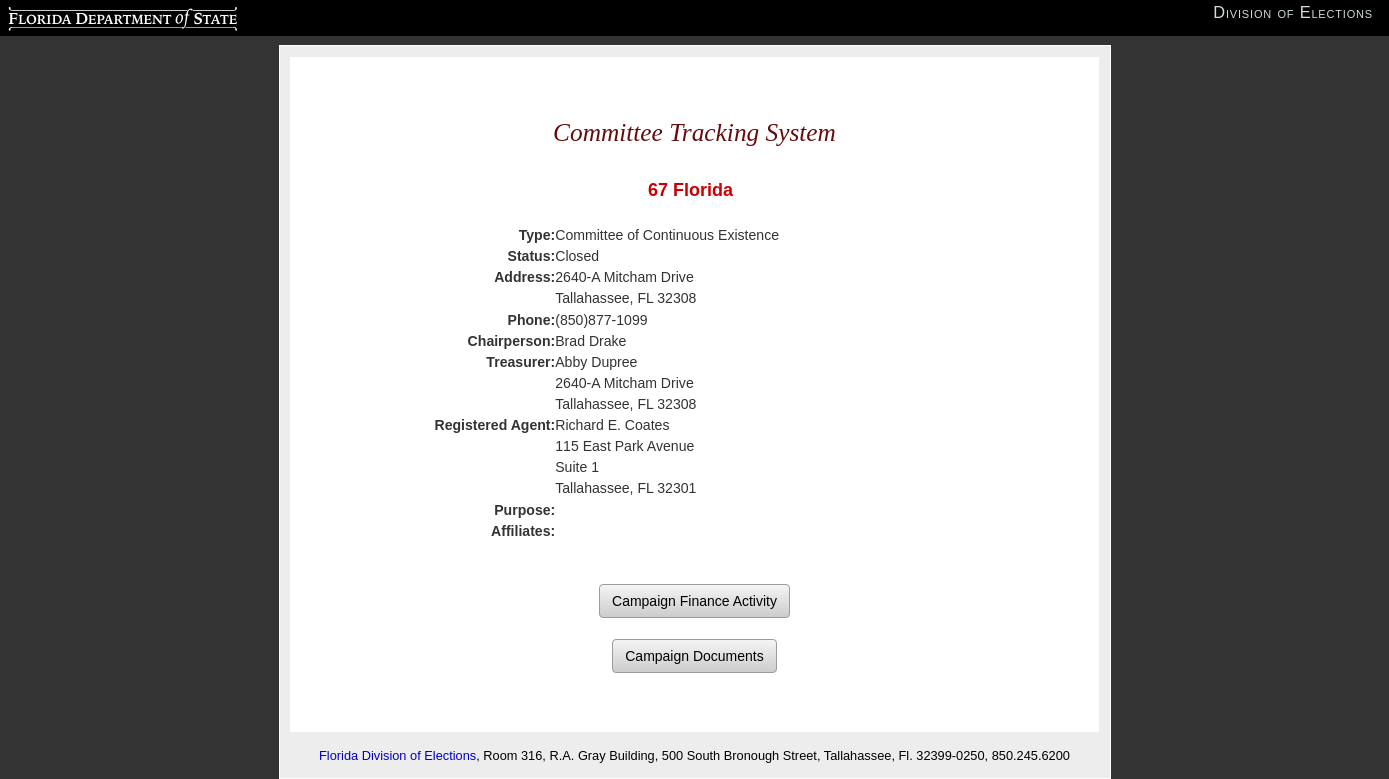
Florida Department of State (83, 16)
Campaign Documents (694, 656)
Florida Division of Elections (397, 755)
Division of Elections (1293, 12)
